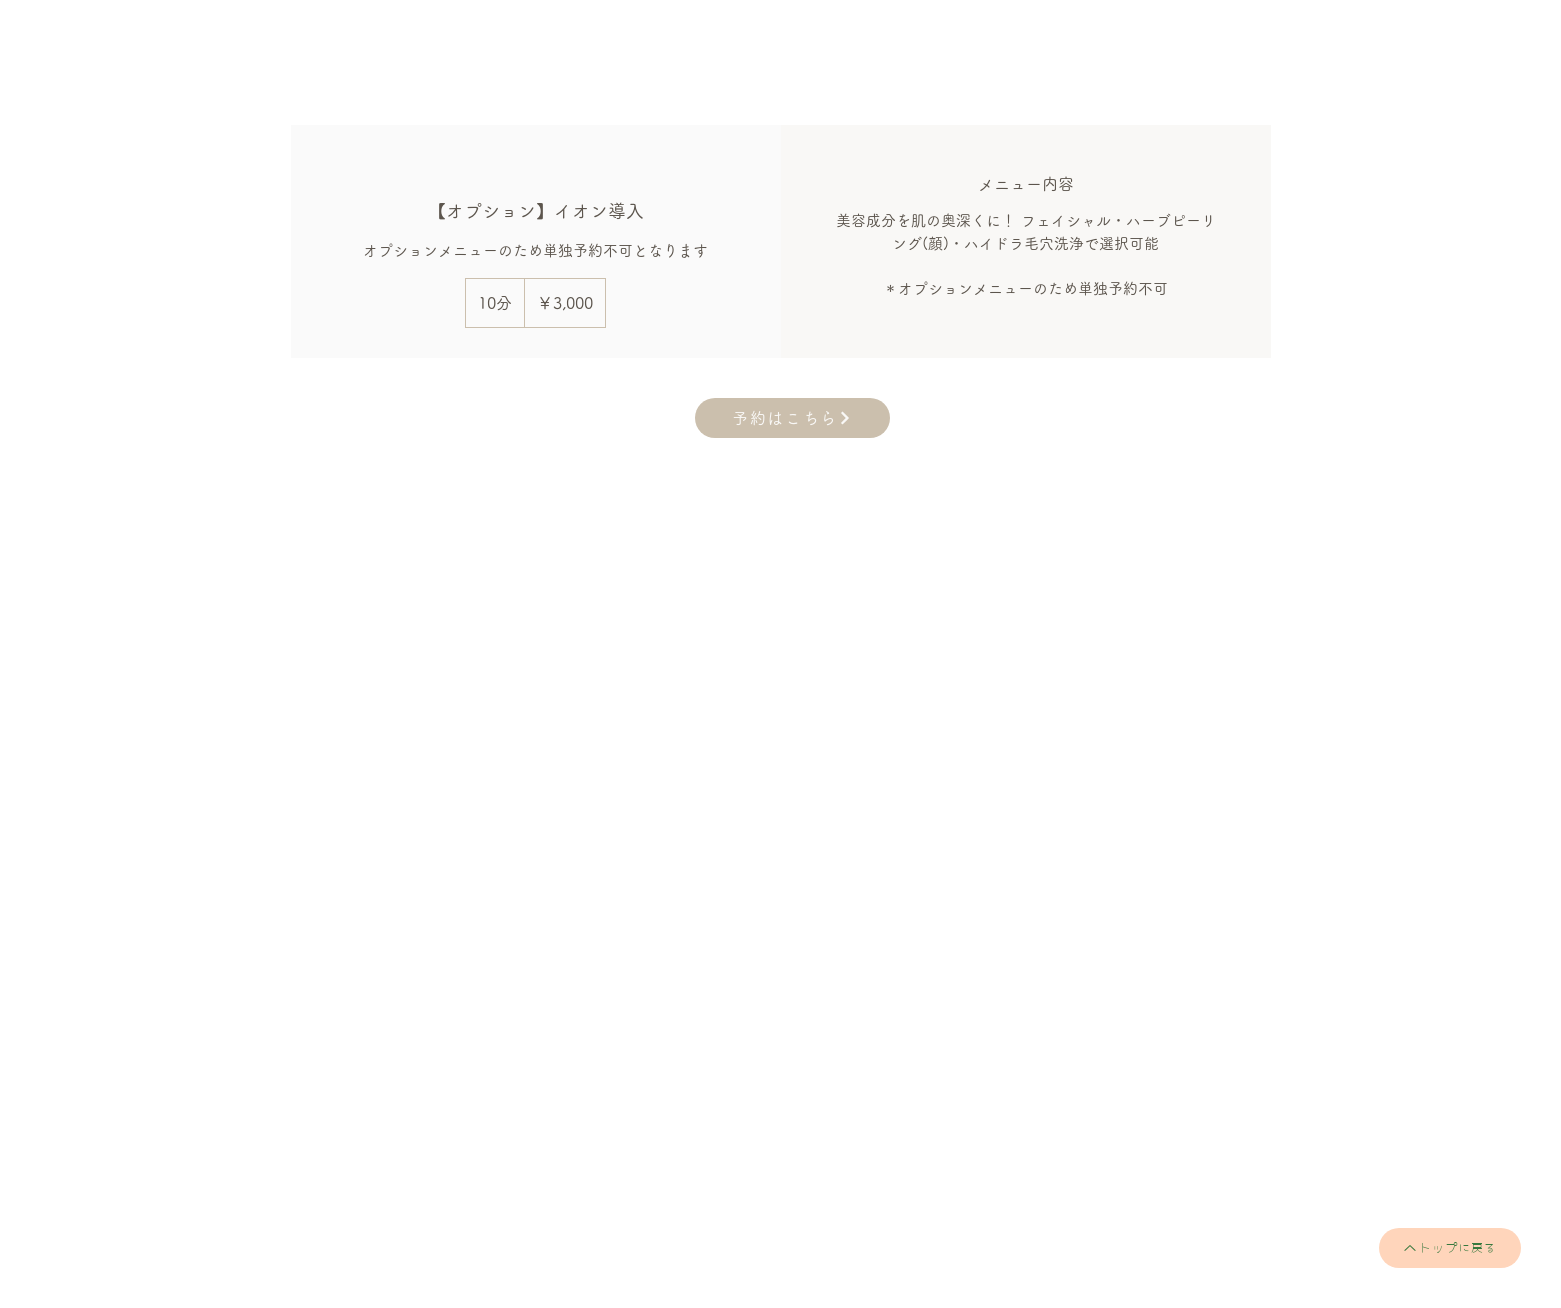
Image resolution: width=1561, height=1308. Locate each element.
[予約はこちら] (792, 418)
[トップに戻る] (1450, 1248)
